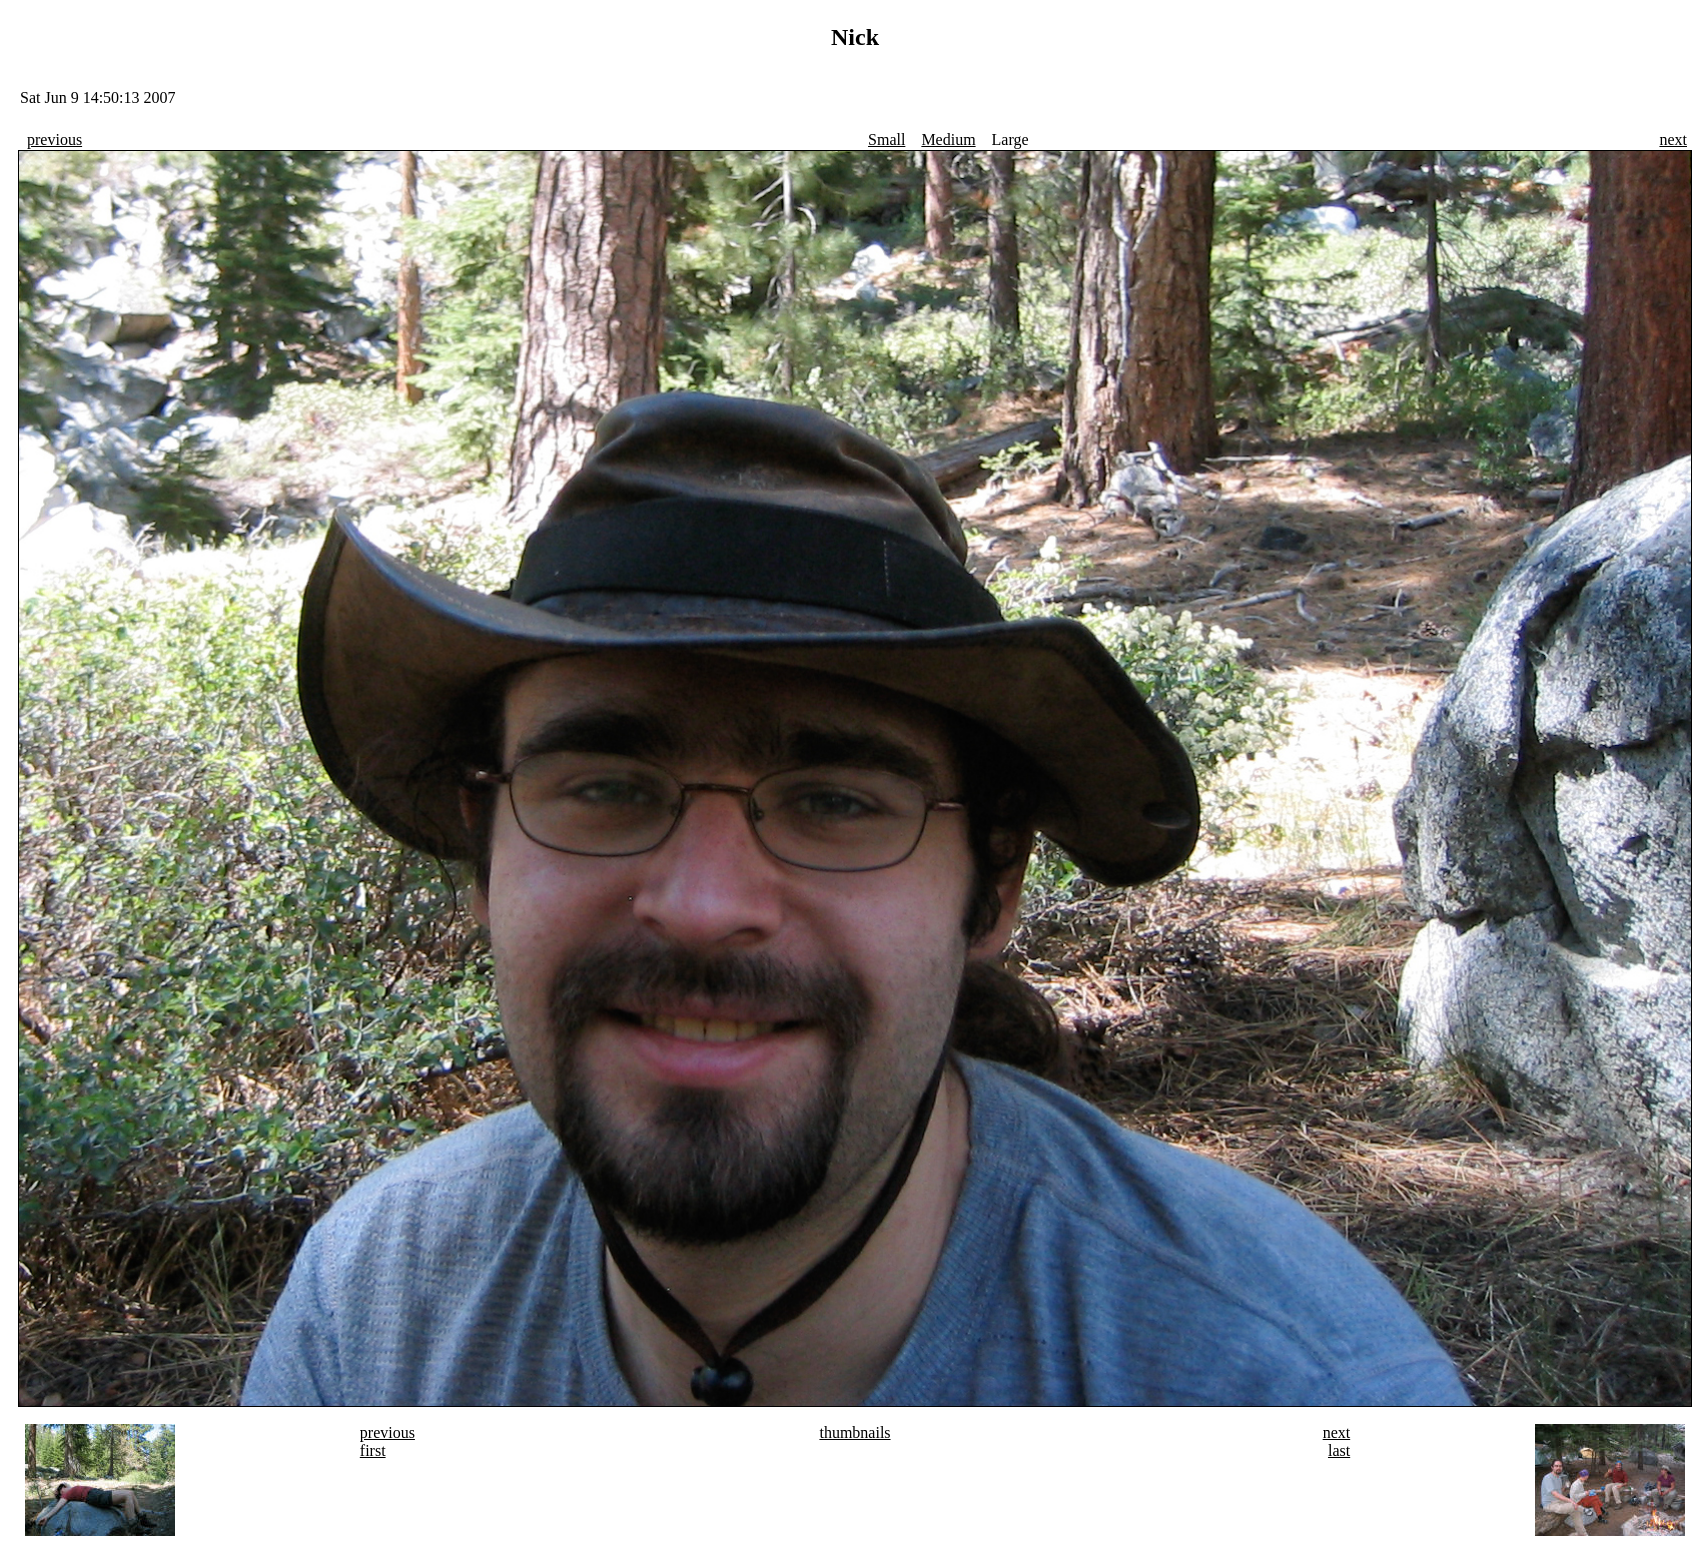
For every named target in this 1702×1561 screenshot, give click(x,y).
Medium (948, 139)
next (1673, 139)
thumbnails (854, 1432)
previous (54, 139)
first (373, 1450)
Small (886, 139)
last (1339, 1450)
